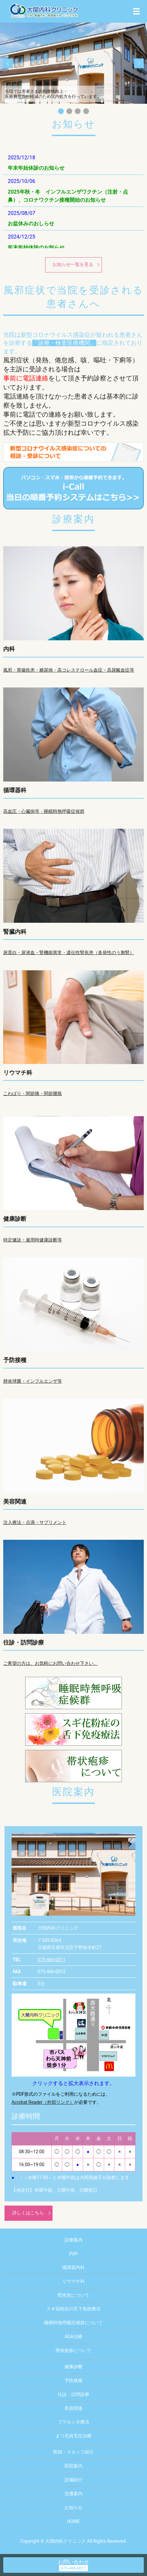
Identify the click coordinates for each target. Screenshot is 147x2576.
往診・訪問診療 (23, 1642)
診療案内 (73, 2239)
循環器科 (14, 790)
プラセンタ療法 (73, 2421)
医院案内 (73, 2465)
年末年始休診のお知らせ (36, 168)
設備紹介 (73, 2479)
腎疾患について (73, 2295)
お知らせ (73, 2507)
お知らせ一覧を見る (73, 264)
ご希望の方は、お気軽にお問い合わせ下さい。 (50, 1663)
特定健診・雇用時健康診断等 (32, 1239)
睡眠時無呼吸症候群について (73, 2322)
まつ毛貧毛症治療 (73, 2435)
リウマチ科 (17, 1072)
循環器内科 (73, 2267)
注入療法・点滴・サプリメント (34, 1522)
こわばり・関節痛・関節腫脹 (32, 1093)
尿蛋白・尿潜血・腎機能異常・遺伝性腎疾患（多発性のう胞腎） (68, 952)
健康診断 (14, 1218)
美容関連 (14, 1501)
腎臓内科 (14, 931)
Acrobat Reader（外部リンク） (43, 2102)
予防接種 (14, 1360)
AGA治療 (73, 2336)
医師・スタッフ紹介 (73, 2451)
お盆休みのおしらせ (31, 223)
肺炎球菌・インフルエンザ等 (32, 1381)
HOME (73, 2521)
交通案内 (73, 2493)
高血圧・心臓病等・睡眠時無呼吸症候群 (43, 811)
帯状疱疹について (73, 2350)
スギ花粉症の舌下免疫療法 (73, 2308)
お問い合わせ (73, 2562)
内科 (9, 648)
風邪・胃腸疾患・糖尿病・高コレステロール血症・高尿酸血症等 (68, 670)
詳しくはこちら (28, 2212)
